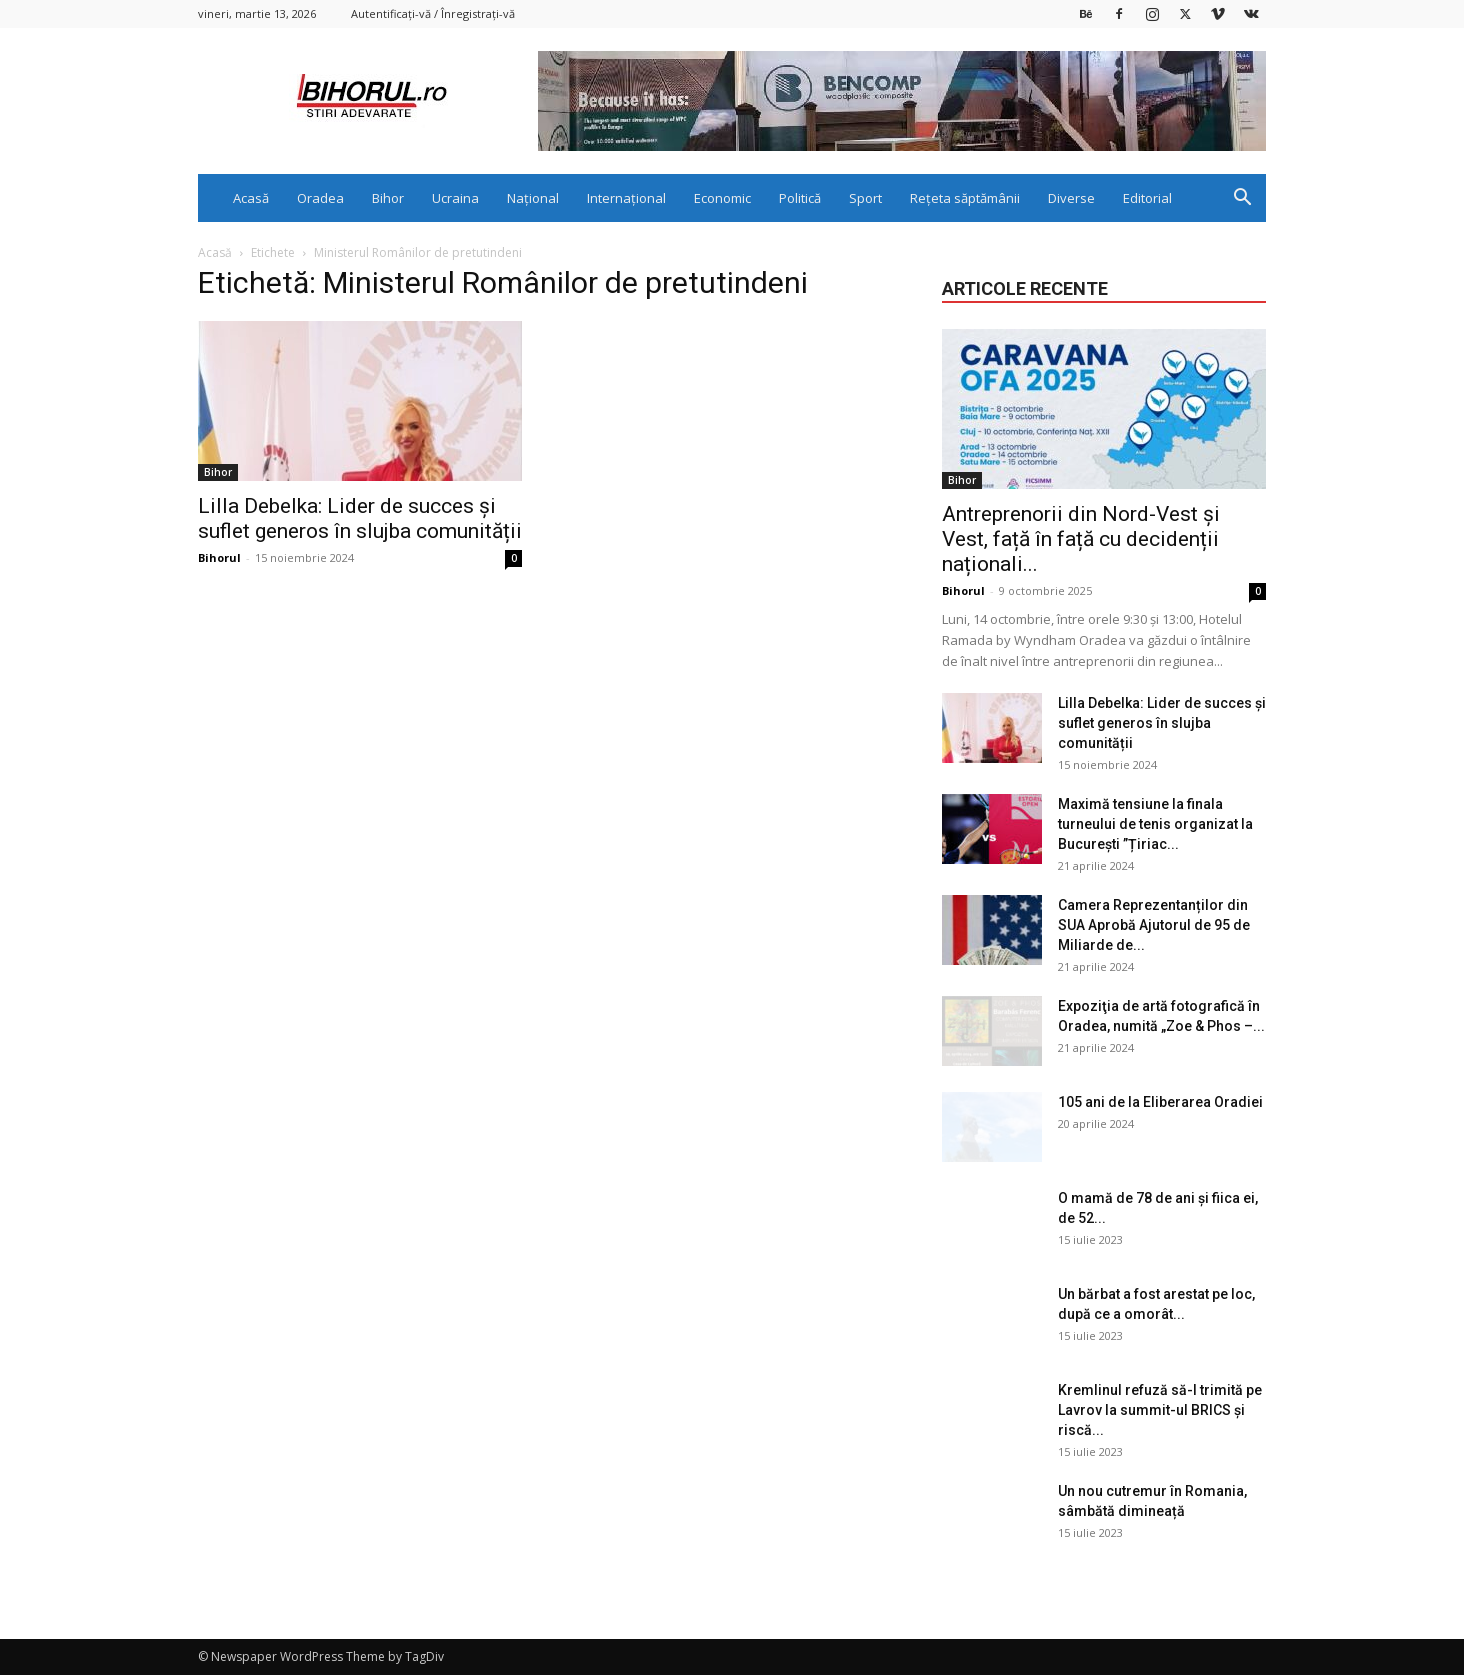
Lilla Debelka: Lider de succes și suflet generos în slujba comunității (360, 518)
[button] (1242, 199)
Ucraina (455, 198)
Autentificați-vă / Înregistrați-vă (433, 13)
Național (533, 198)
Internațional (626, 198)
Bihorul (219, 557)
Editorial (1147, 198)
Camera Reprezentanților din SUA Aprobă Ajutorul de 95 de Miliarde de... (1154, 925)
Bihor (388, 198)
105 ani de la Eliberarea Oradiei (1160, 1102)
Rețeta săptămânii (965, 198)
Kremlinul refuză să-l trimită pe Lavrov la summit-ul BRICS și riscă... (1160, 1410)
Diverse (1071, 198)
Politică (800, 198)
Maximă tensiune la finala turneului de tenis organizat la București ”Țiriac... (1155, 824)
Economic (722, 198)
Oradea (320, 198)
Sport (865, 198)
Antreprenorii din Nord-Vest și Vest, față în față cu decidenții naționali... (1081, 539)
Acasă (251, 198)
